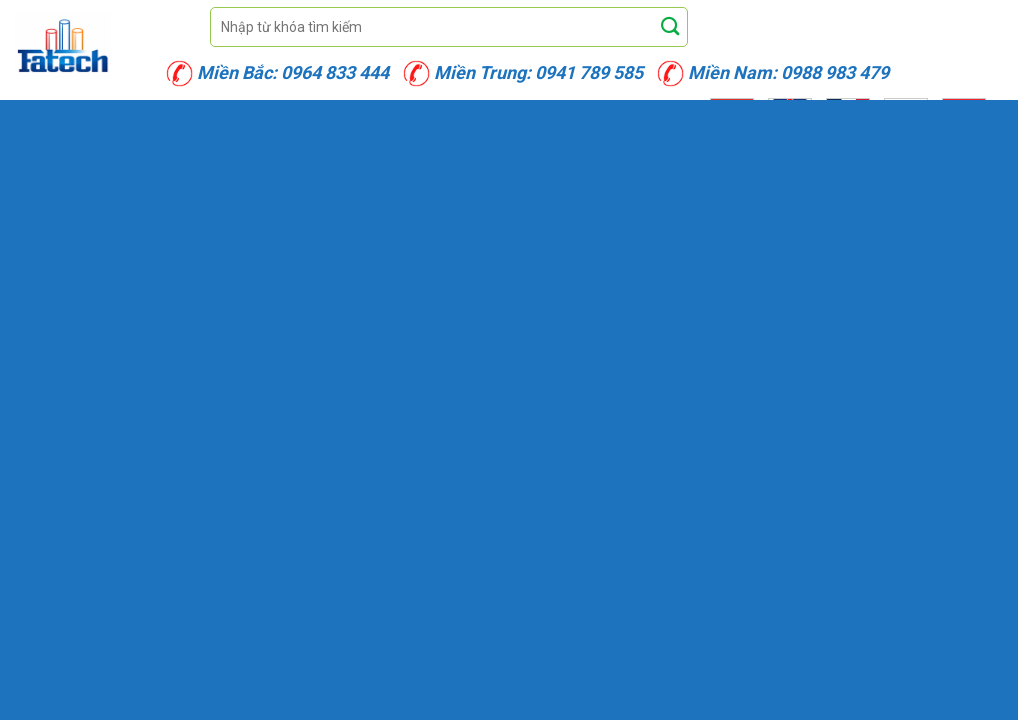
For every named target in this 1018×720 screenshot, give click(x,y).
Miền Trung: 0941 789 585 (538, 72)
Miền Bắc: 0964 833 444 (293, 72)
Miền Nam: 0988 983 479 (788, 72)
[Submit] (670, 27)
